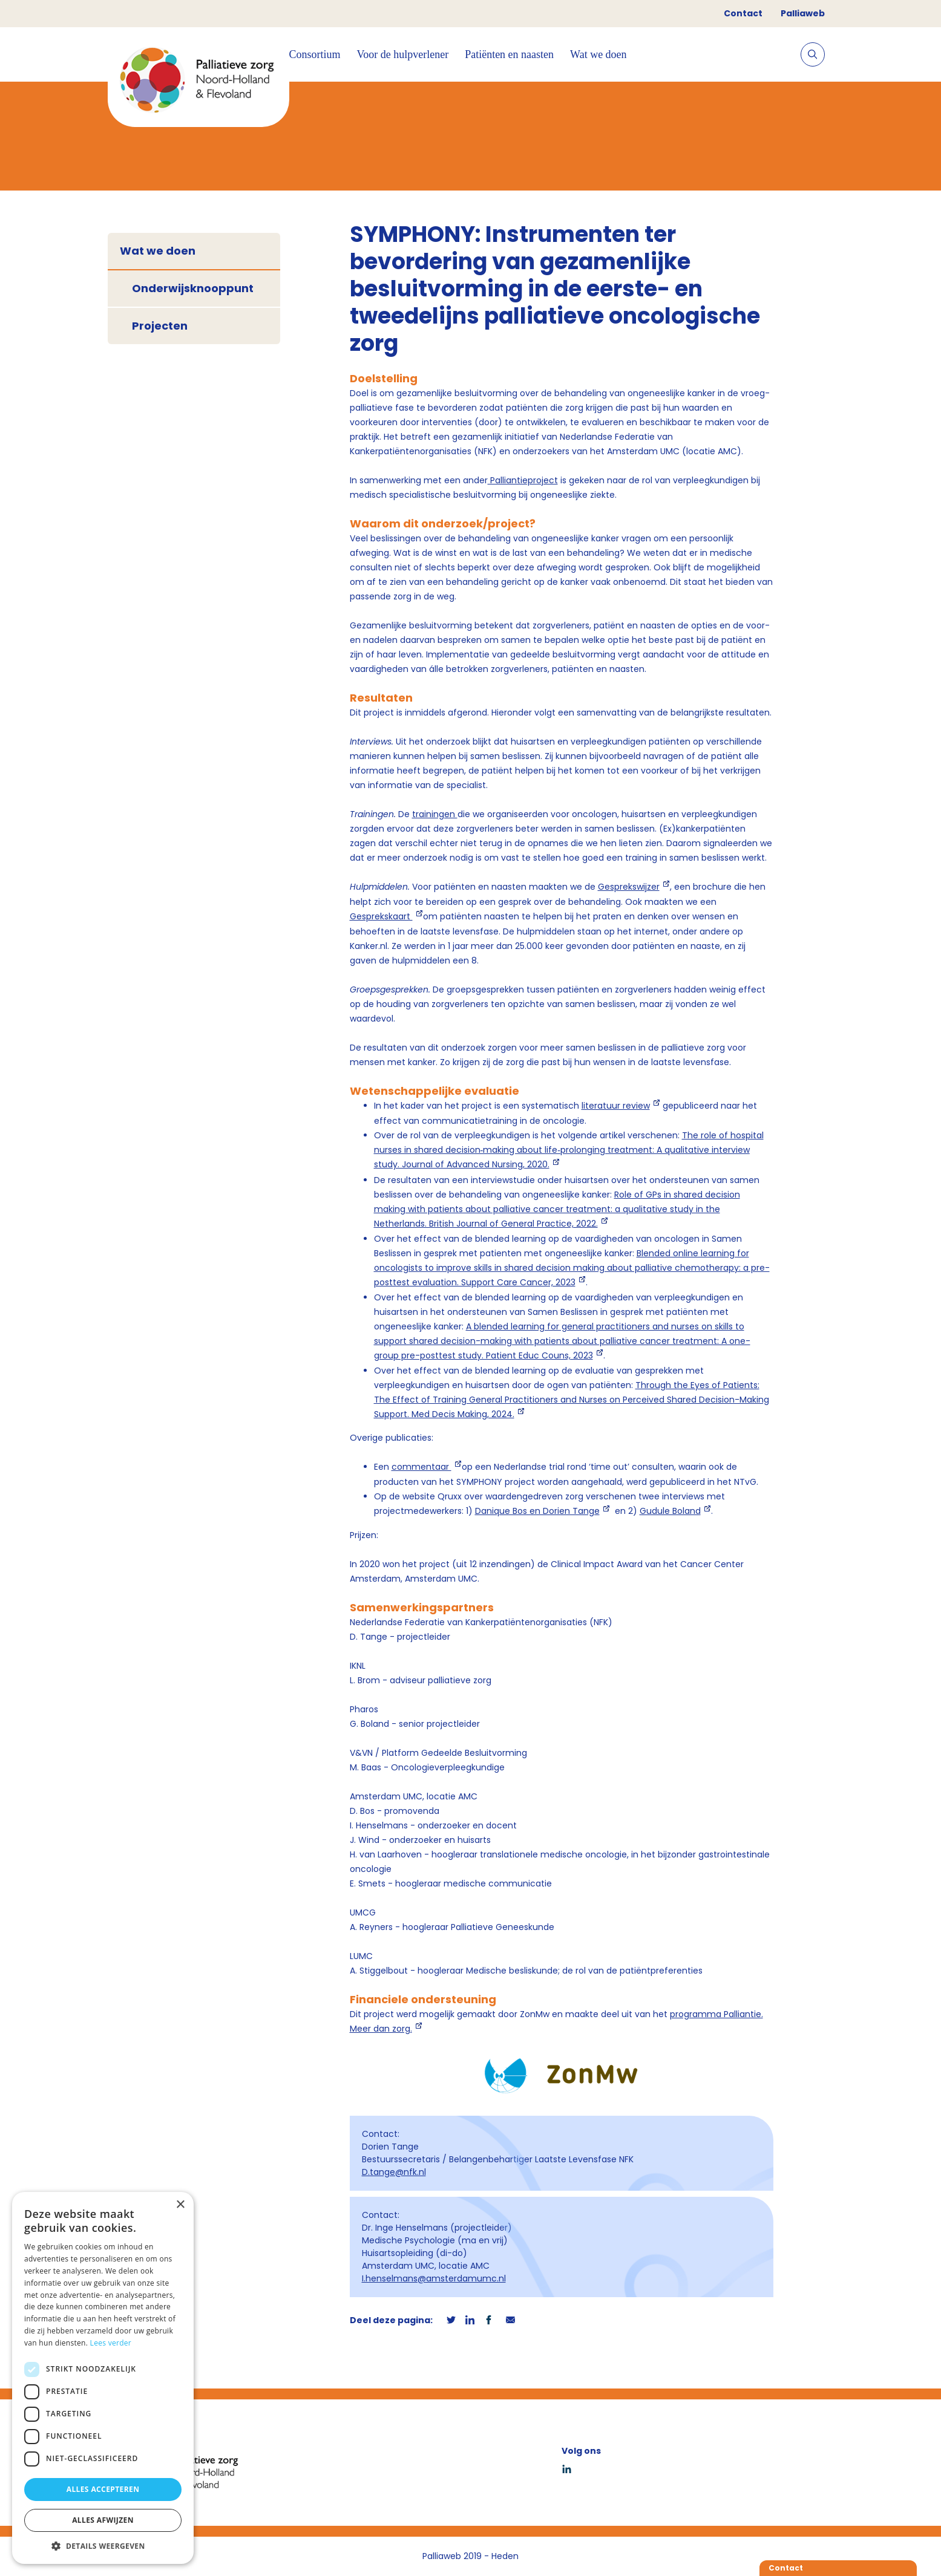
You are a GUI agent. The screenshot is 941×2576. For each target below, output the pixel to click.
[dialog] (103, 2378)
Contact (743, 13)
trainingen (434, 814)
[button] (103, 2546)
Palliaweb (803, 13)
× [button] (180, 2204)
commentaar (421, 1467)
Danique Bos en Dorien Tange (537, 1511)
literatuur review (616, 1106)
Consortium (315, 54)
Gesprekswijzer (629, 887)
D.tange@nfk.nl (394, 2172)
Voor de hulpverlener (403, 54)
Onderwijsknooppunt (193, 288)
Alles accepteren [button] (103, 2489)
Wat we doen (598, 54)
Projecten (160, 325)
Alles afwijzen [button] (103, 2520)
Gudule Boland (670, 1511)
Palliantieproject (523, 480)
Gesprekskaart (381, 916)
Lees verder (111, 2343)
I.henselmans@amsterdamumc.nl (434, 2278)
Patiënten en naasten (509, 54)
